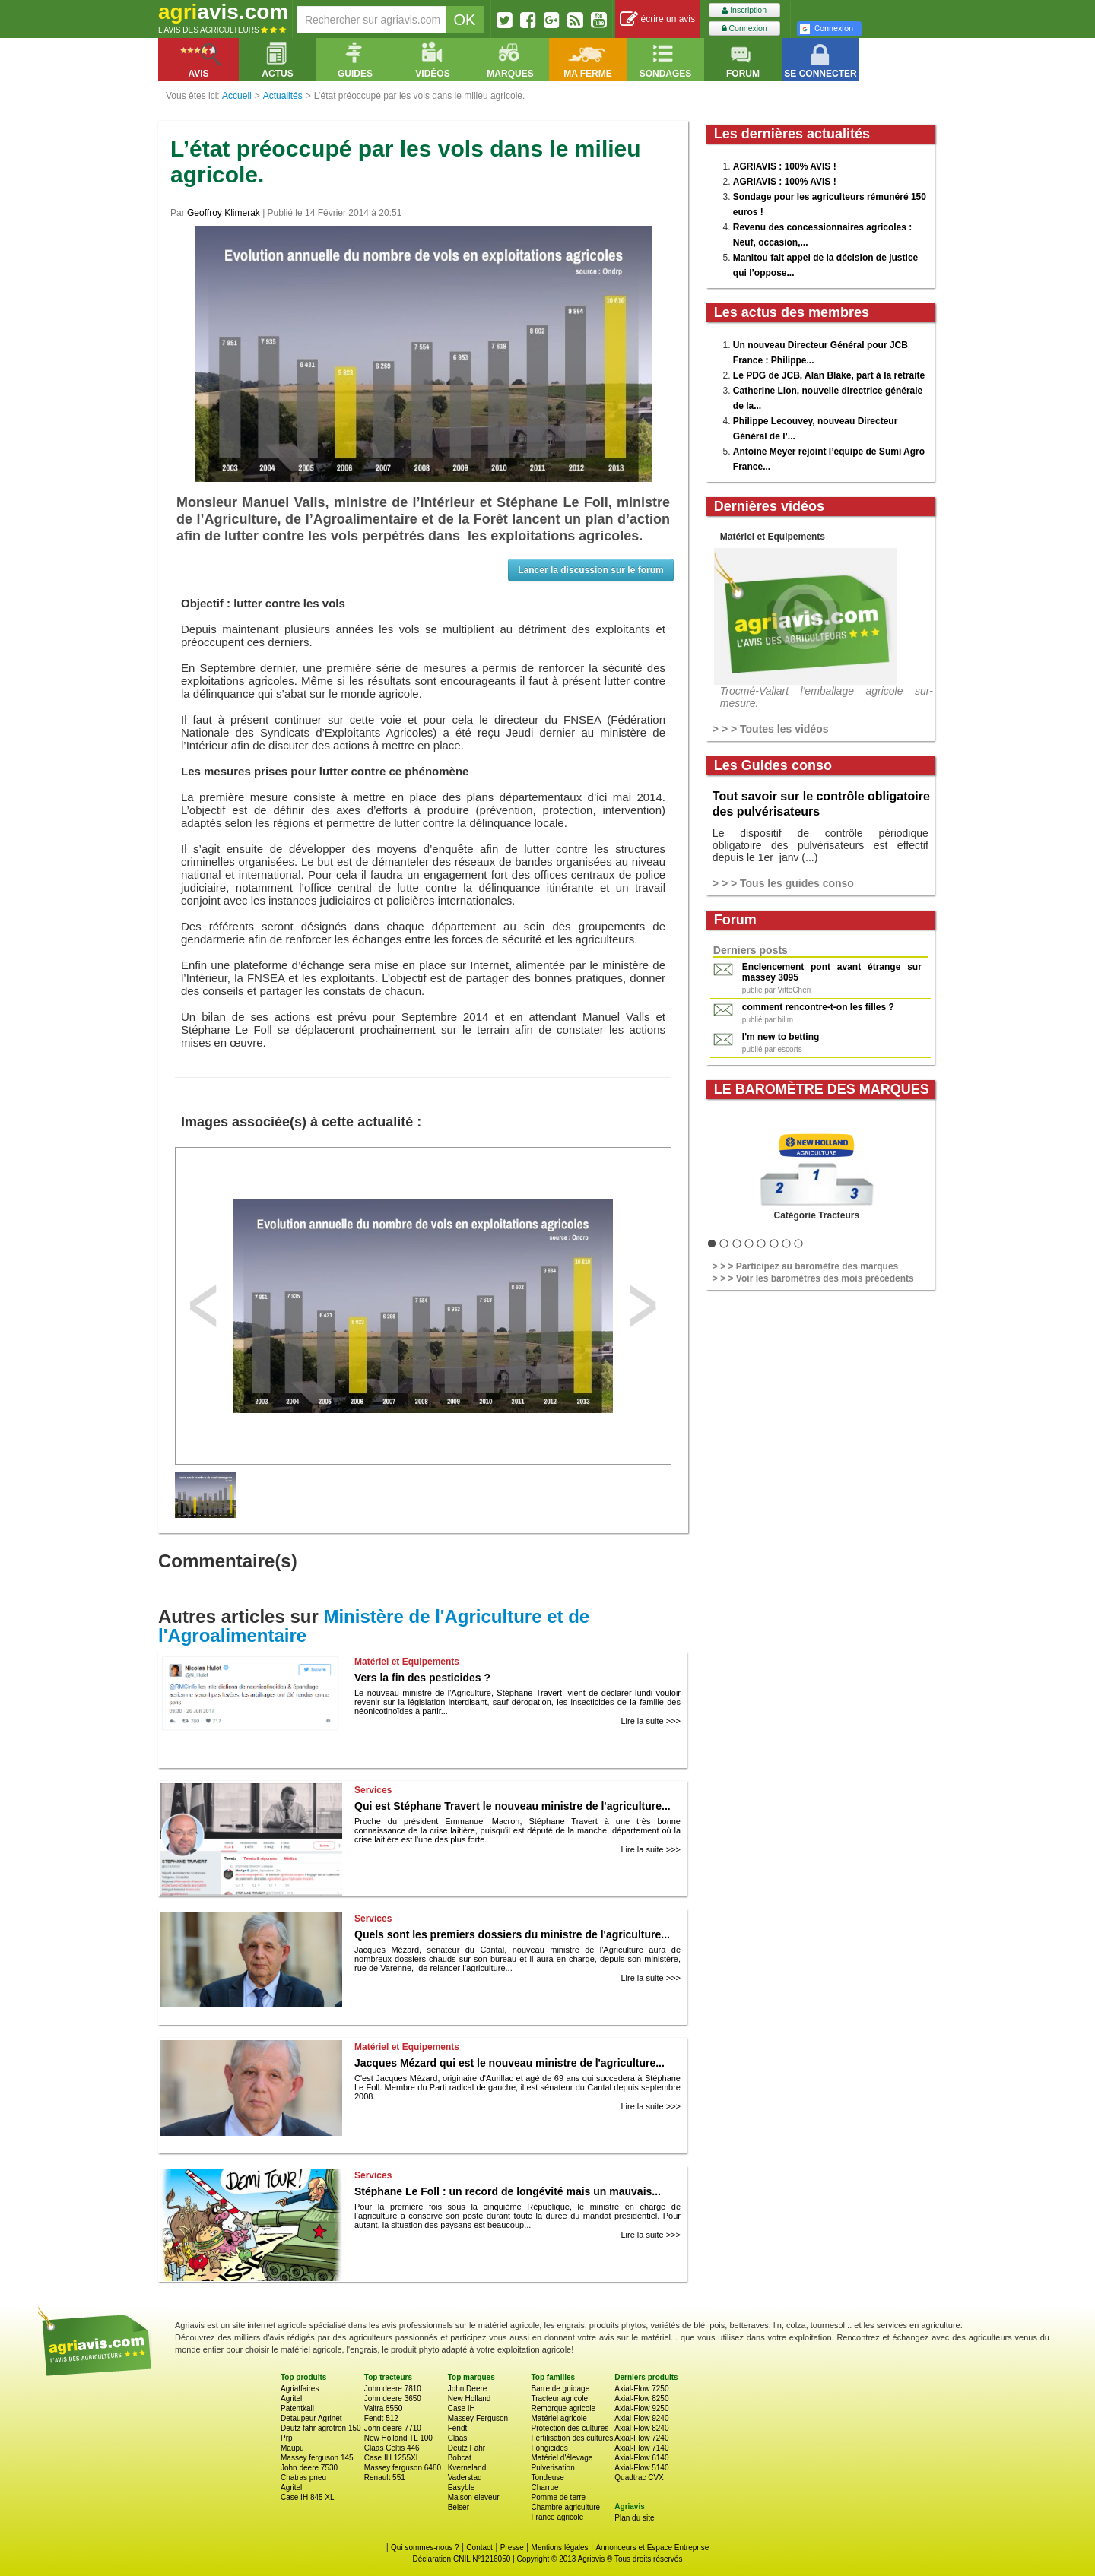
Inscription (744, 10)
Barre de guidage (560, 2388)
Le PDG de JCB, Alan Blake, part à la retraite (829, 375)
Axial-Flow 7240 (641, 2438)
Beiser (458, 2507)
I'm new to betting (781, 1036)
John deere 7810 (392, 2388)
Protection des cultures (569, 2428)
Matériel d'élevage (561, 2458)
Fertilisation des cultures (572, 2438)
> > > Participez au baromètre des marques (805, 1266)
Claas (458, 2438)
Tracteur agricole (559, 2398)
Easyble (461, 2487)
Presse (512, 2547)
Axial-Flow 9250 (641, 2408)
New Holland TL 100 (398, 2438)
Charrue (544, 2487)
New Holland (469, 2398)
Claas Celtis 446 (392, 2448)
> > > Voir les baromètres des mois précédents (813, 1278)
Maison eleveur (474, 2497)
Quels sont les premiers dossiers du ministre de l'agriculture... (512, 1934)
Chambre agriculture (565, 2507)
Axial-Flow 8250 (641, 2398)
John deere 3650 (392, 2398)
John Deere (467, 2388)
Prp (287, 2438)
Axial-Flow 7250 (641, 2388)
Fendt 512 (381, 2418)
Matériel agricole (558, 2418)
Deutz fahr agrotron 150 (321, 2428)
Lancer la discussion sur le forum (590, 570)
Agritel (291, 2398)
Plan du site (634, 2518)
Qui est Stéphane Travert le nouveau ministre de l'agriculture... (512, 1806)
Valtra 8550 (383, 2408)
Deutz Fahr (466, 2448)
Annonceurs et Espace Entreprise (652, 2547)
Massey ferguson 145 (317, 2458)
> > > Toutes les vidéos (771, 729)
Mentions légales (560, 2547)
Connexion (744, 28)
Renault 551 (384, 2477)
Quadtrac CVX (638, 2477)
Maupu (292, 2448)
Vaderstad (465, 2477)
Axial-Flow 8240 (641, 2428)
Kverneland (467, 2468)
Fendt (458, 2428)
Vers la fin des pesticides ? (422, 1677)
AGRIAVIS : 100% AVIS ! (784, 166)
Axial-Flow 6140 (641, 2458)
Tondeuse (547, 2477)
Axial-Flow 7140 (641, 2448)
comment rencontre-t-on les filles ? (818, 1007)
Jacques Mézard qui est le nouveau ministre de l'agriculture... (509, 2063)
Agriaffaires (300, 2388)
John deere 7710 (392, 2428)
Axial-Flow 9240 (641, 2418)
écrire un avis (657, 19)
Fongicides (549, 2448)
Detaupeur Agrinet (311, 2418)
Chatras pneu (303, 2477)
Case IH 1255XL (392, 2458)
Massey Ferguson (478, 2418)
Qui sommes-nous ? (425, 2547)
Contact (479, 2547)
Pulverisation (552, 2468)
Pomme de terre (558, 2497)
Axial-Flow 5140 (641, 2468)
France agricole (557, 2517)
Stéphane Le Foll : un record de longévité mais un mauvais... (507, 2191)
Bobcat (459, 2458)
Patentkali (297, 2408)
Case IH (461, 2408)
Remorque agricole (563, 2408)
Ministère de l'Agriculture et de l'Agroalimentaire (373, 1626)
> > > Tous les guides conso (783, 883)
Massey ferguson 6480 (402, 2468)
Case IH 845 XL (308, 2497)
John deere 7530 (309, 2468)
